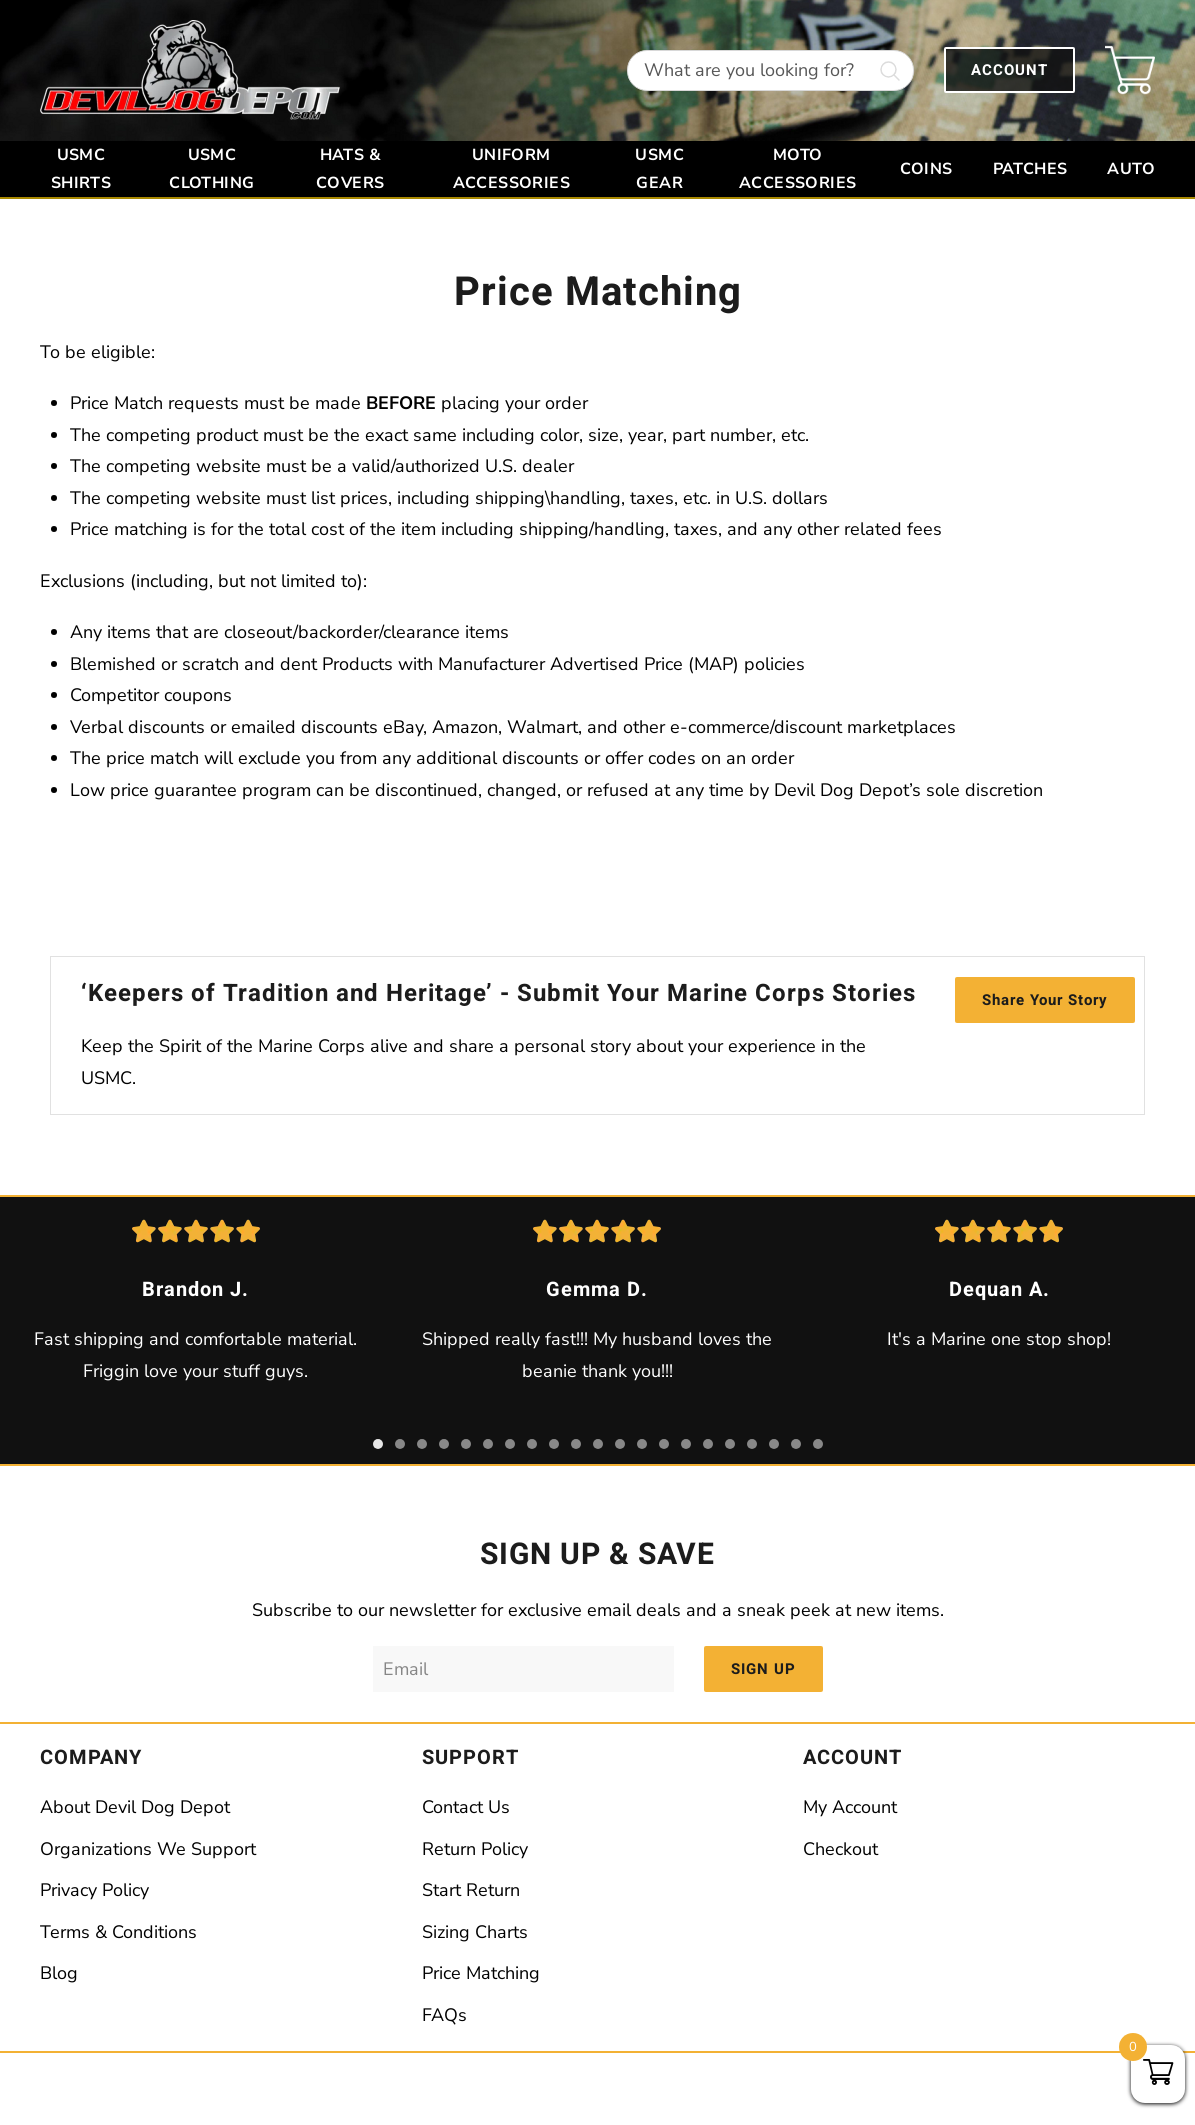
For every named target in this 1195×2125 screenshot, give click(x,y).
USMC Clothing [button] (211, 169)
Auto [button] (1131, 169)
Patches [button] (1030, 169)
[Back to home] (190, 70)
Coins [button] (926, 169)
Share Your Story (1045, 1000)
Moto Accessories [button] (797, 169)
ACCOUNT (1009, 70)
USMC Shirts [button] (81, 169)
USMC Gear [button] (659, 169)
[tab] (378, 1444)
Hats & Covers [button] (350, 169)
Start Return (471, 1890)
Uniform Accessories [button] (511, 169)
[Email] (523, 1669)
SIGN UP (763, 1669)
